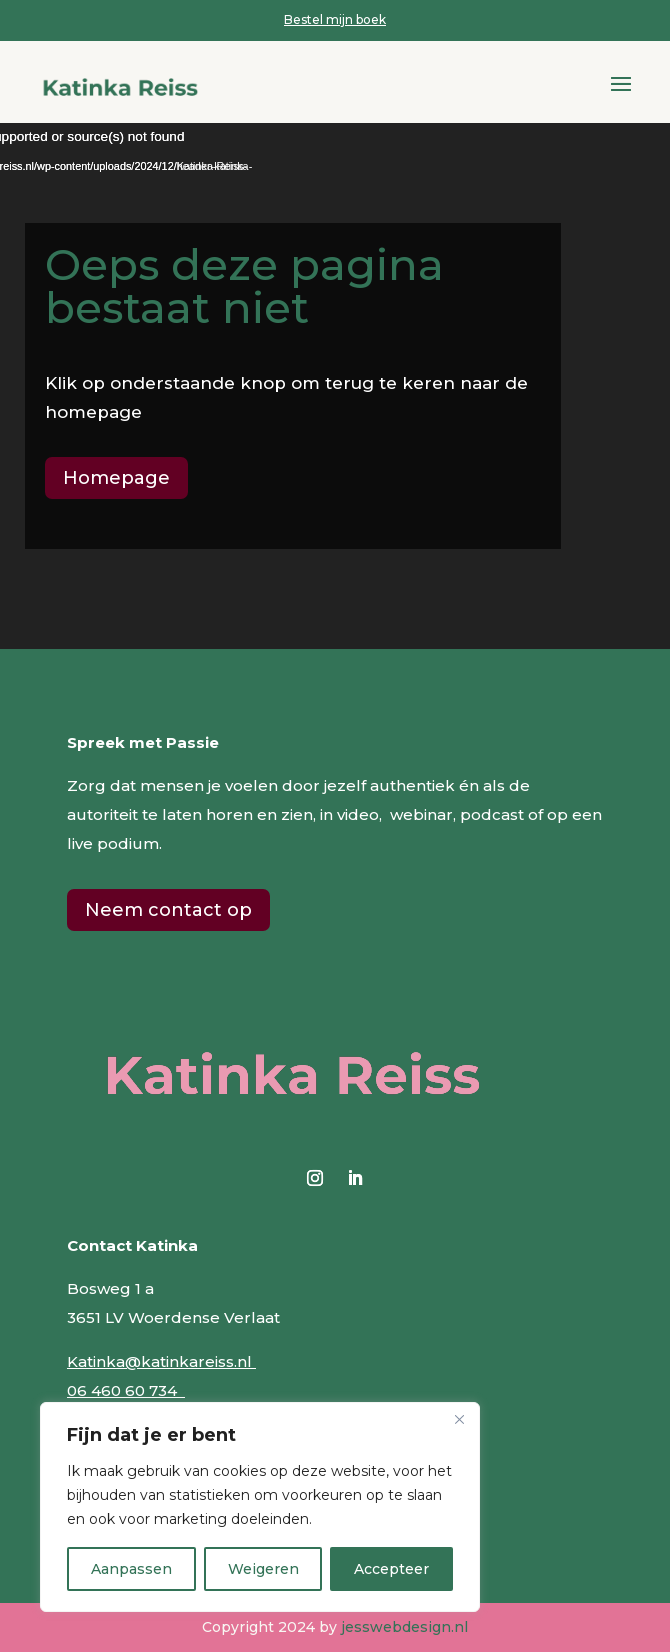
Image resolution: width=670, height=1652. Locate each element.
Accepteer (391, 1569)
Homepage (116, 478)
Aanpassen (131, 1569)
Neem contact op (168, 910)
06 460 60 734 (126, 1390)
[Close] (459, 1419)
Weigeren (263, 1569)
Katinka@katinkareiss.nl (161, 1361)
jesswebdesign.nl (404, 1627)
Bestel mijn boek (335, 19)
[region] (260, 1507)
